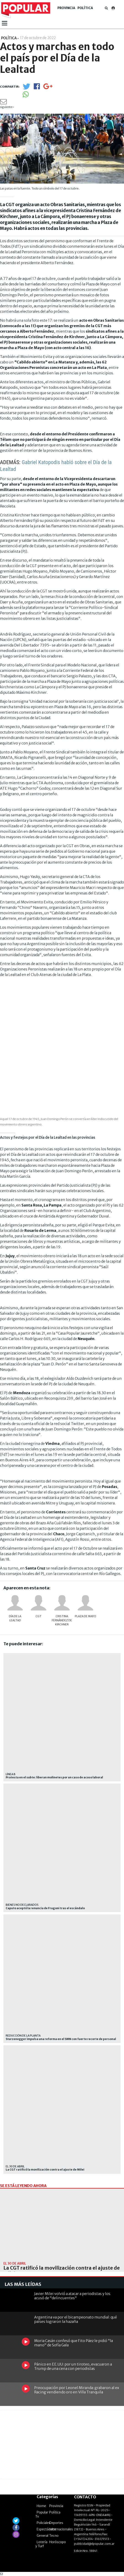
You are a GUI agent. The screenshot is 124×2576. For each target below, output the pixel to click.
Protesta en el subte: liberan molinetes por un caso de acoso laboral (54, 1777)
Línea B (11, 1774)
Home (41, 2506)
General (42, 2536)
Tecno (54, 2536)
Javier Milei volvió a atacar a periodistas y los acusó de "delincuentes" (72, 2295)
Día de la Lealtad (15, 1618)
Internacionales (61, 2529)
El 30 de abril (15, 2166)
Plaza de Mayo (85, 1616)
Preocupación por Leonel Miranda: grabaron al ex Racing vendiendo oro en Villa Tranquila (76, 2389)
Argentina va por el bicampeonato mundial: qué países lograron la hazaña (75, 2319)
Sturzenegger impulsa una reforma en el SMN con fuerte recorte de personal (61, 2039)
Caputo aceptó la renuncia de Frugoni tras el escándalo (45, 1908)
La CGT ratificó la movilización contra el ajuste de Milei (45, 2169)
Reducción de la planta (23, 2035)
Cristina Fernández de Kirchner (62, 1620)
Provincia (66, 8)
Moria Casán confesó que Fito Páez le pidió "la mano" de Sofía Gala (73, 2342)
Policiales (43, 2523)
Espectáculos (46, 2529)
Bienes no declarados (22, 1904)
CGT (38, 1616)
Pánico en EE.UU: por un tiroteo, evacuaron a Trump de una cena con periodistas (73, 2366)
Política (85, 8)
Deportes (56, 2523)
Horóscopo (57, 2542)
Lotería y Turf (41, 2544)
